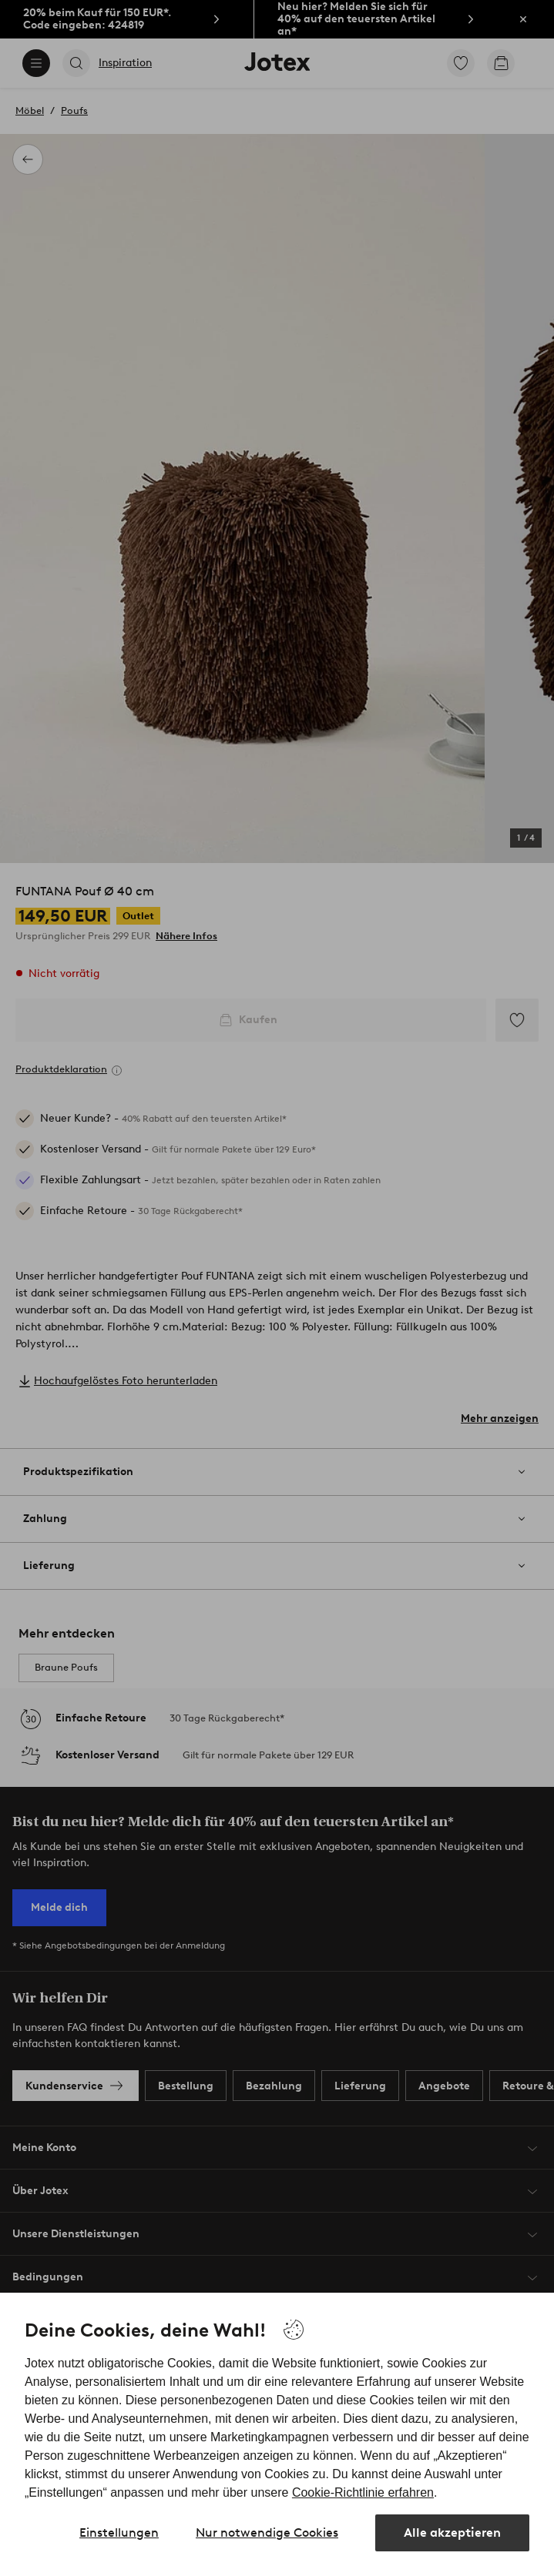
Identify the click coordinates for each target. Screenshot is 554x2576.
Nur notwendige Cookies (267, 2532)
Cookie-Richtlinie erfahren (363, 2492)
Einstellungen (119, 2532)
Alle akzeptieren (452, 2532)
